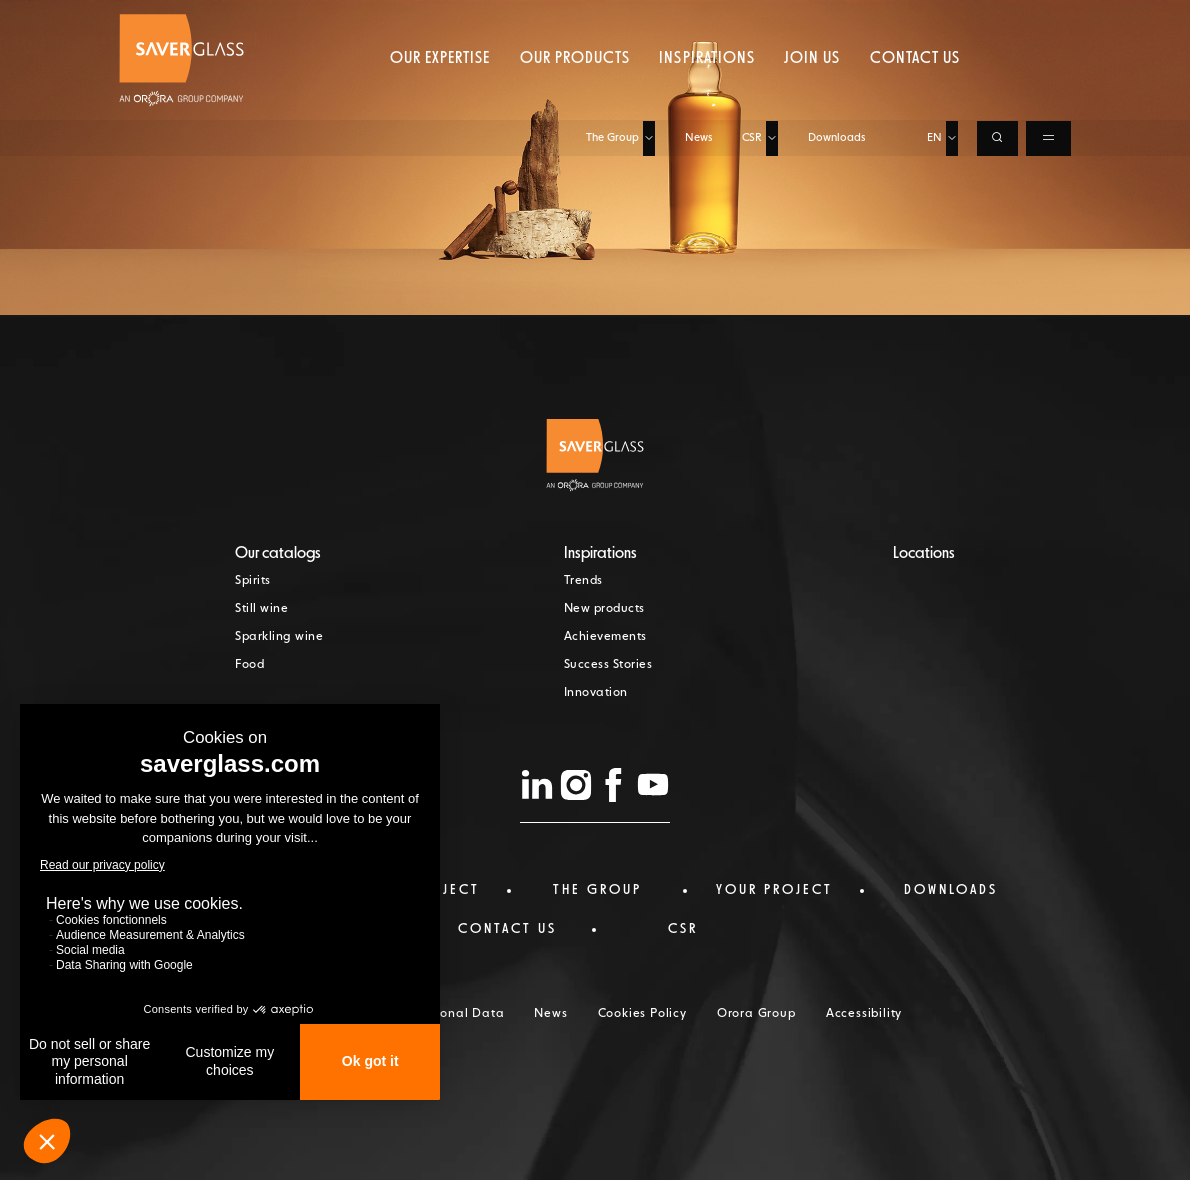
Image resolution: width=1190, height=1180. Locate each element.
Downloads (836, 17)
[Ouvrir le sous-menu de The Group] (649, 18)
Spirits (253, 581)
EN (934, 17)
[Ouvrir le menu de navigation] (1048, 18)
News (698, 17)
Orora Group (756, 1014)
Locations (924, 554)
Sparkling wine (279, 637)
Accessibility (864, 1014)
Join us (812, 95)
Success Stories (608, 665)
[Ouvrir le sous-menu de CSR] (772, 18)
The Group (612, 17)
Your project (774, 890)
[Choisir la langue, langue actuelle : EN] (952, 18)
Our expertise (440, 95)
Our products (575, 95)
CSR (752, 17)
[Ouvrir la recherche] (997, 18)
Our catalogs (278, 554)
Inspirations (706, 95)
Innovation (596, 693)
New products (604, 609)
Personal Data (459, 1014)
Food (249, 665)
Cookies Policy (642, 1014)
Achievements (605, 637)
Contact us (915, 95)
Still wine (261, 609)
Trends (583, 581)
